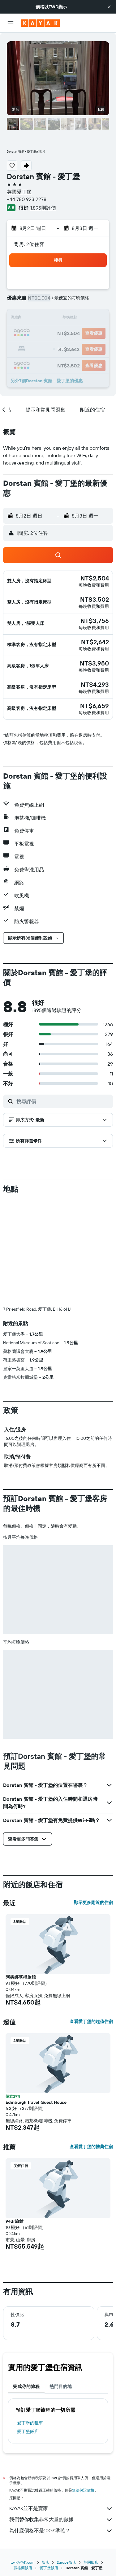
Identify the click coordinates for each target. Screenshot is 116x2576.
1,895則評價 (43, 208)
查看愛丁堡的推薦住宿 (91, 2146)
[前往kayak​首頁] (40, 23)
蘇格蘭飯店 (23, 2568)
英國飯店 (91, 2562)
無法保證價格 (83, 2490)
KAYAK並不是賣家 (61, 2508)
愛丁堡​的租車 (30, 2423)
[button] (109, 7)
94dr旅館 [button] (15, 2221)
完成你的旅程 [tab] (26, 2386)
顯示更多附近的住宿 (93, 1902)
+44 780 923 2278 (26, 199)
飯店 (45, 2562)
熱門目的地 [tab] (60, 2386)
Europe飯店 (66, 2562)
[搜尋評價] (63, 1101)
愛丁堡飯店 (28, 2431)
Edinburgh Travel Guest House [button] (36, 2102)
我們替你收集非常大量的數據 (61, 2519)
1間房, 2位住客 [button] (28, 244)
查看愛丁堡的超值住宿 (91, 2021)
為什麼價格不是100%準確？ (61, 2530)
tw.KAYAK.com (22, 2562)
